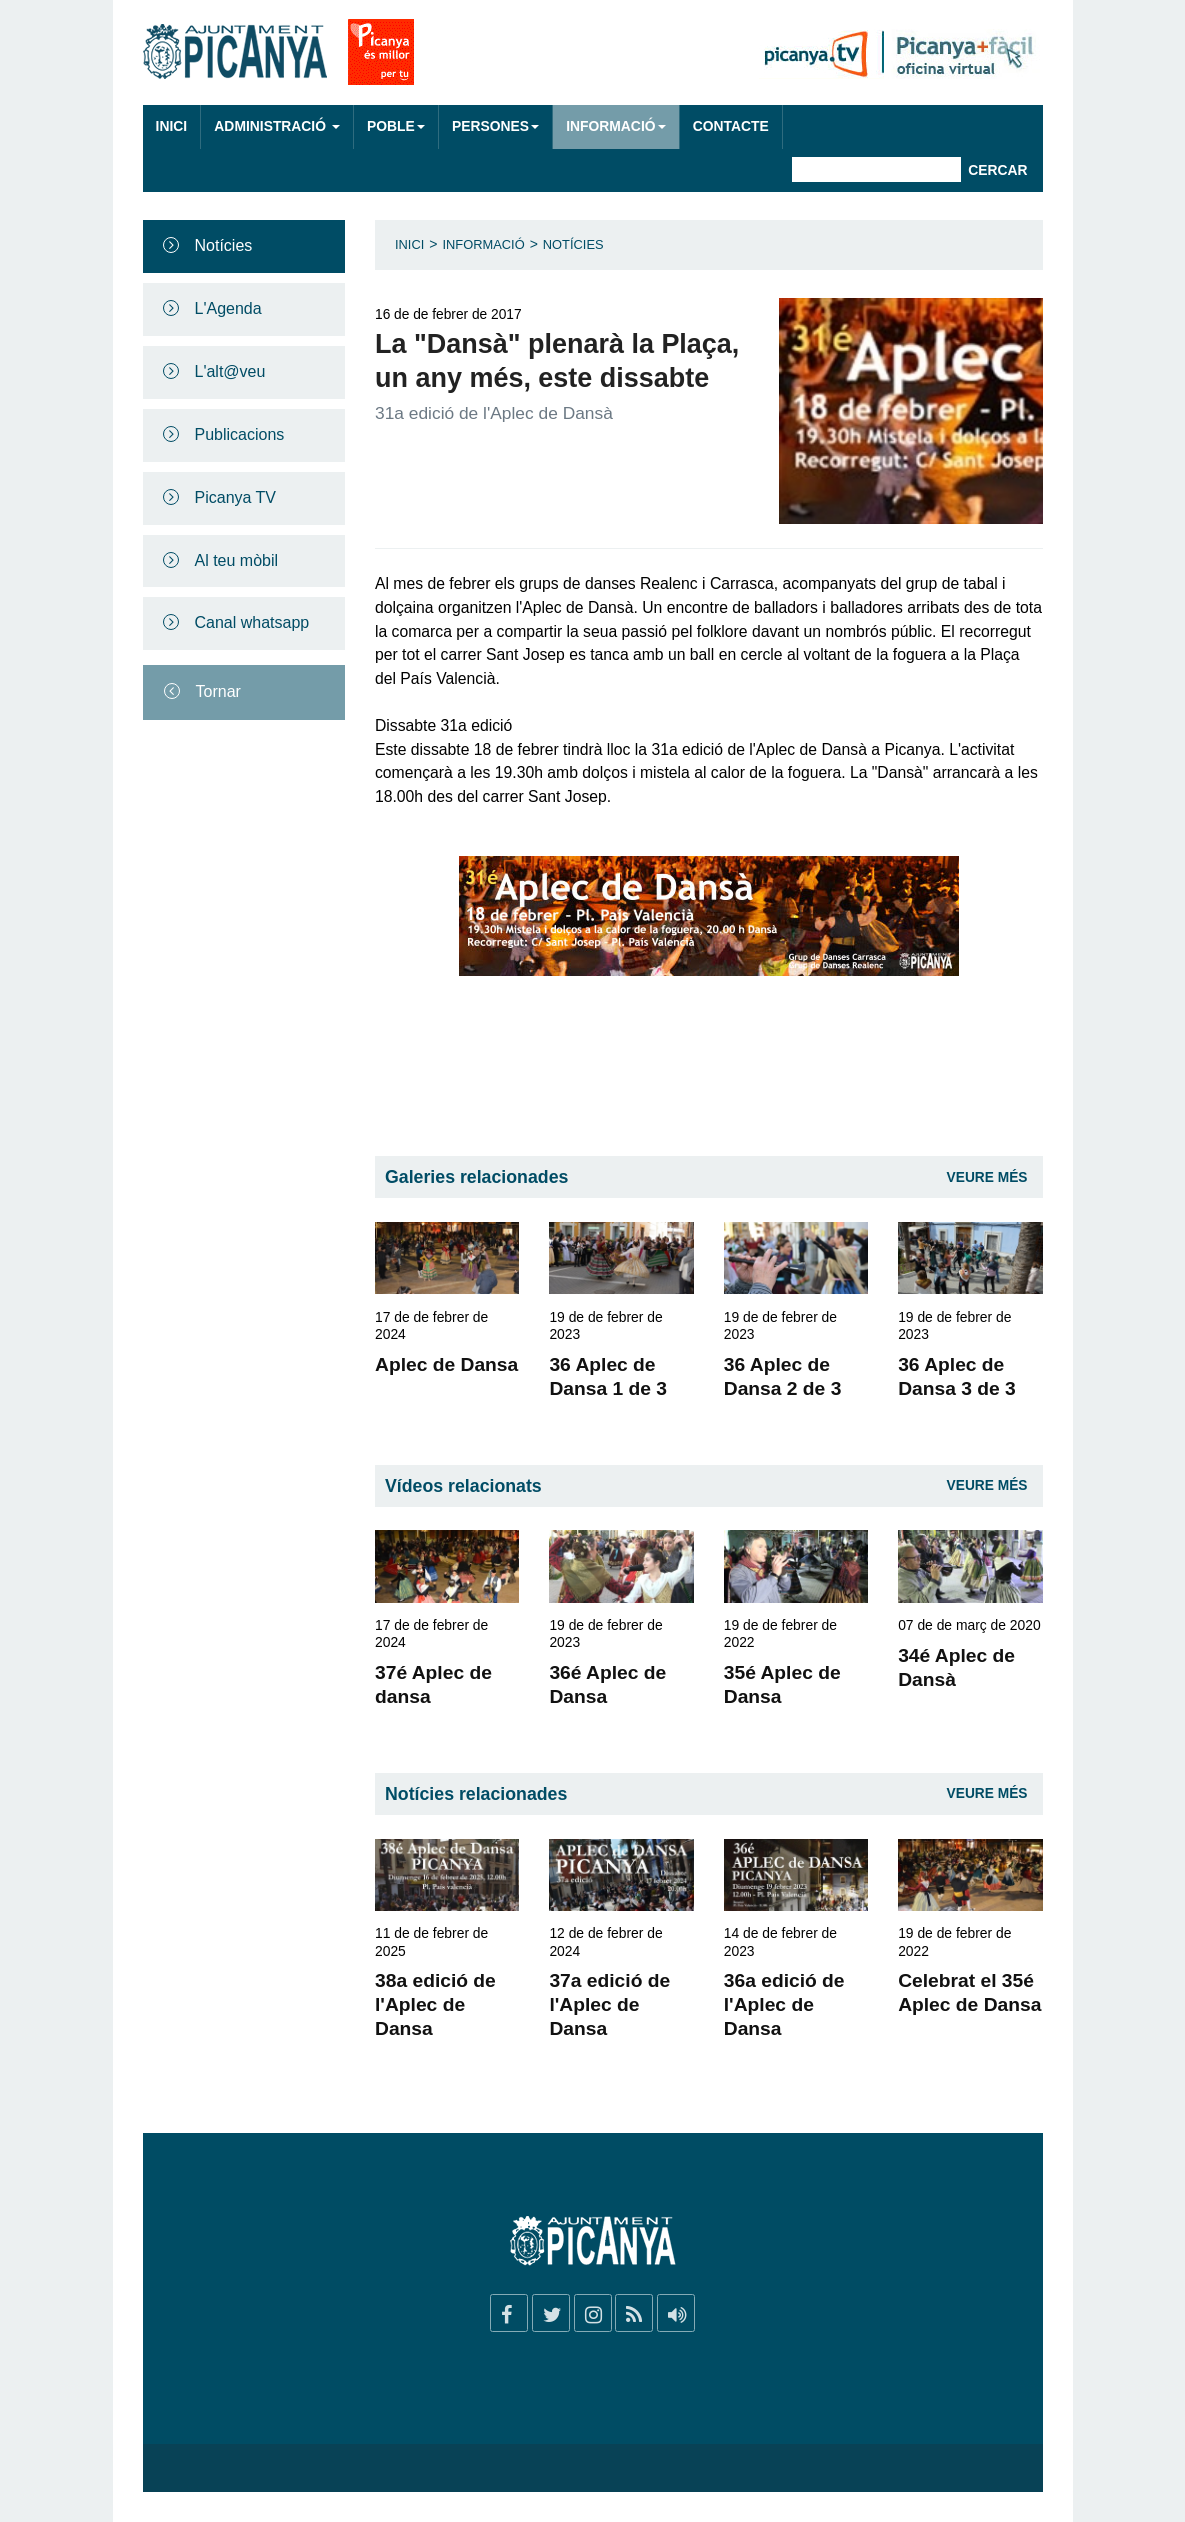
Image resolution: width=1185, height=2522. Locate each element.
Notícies (224, 245)
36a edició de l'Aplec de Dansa (784, 2004)
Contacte (731, 126)
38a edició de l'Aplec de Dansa (435, 2004)
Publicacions (240, 434)
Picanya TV (236, 497)
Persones (495, 126)
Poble (396, 126)
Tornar (218, 691)
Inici (172, 126)
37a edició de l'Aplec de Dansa (609, 2004)
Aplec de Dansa (446, 1364)
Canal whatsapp (252, 622)
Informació (615, 126)
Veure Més (987, 1177)
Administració (277, 126)
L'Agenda (228, 308)
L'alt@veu (230, 371)
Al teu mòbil (237, 560)
